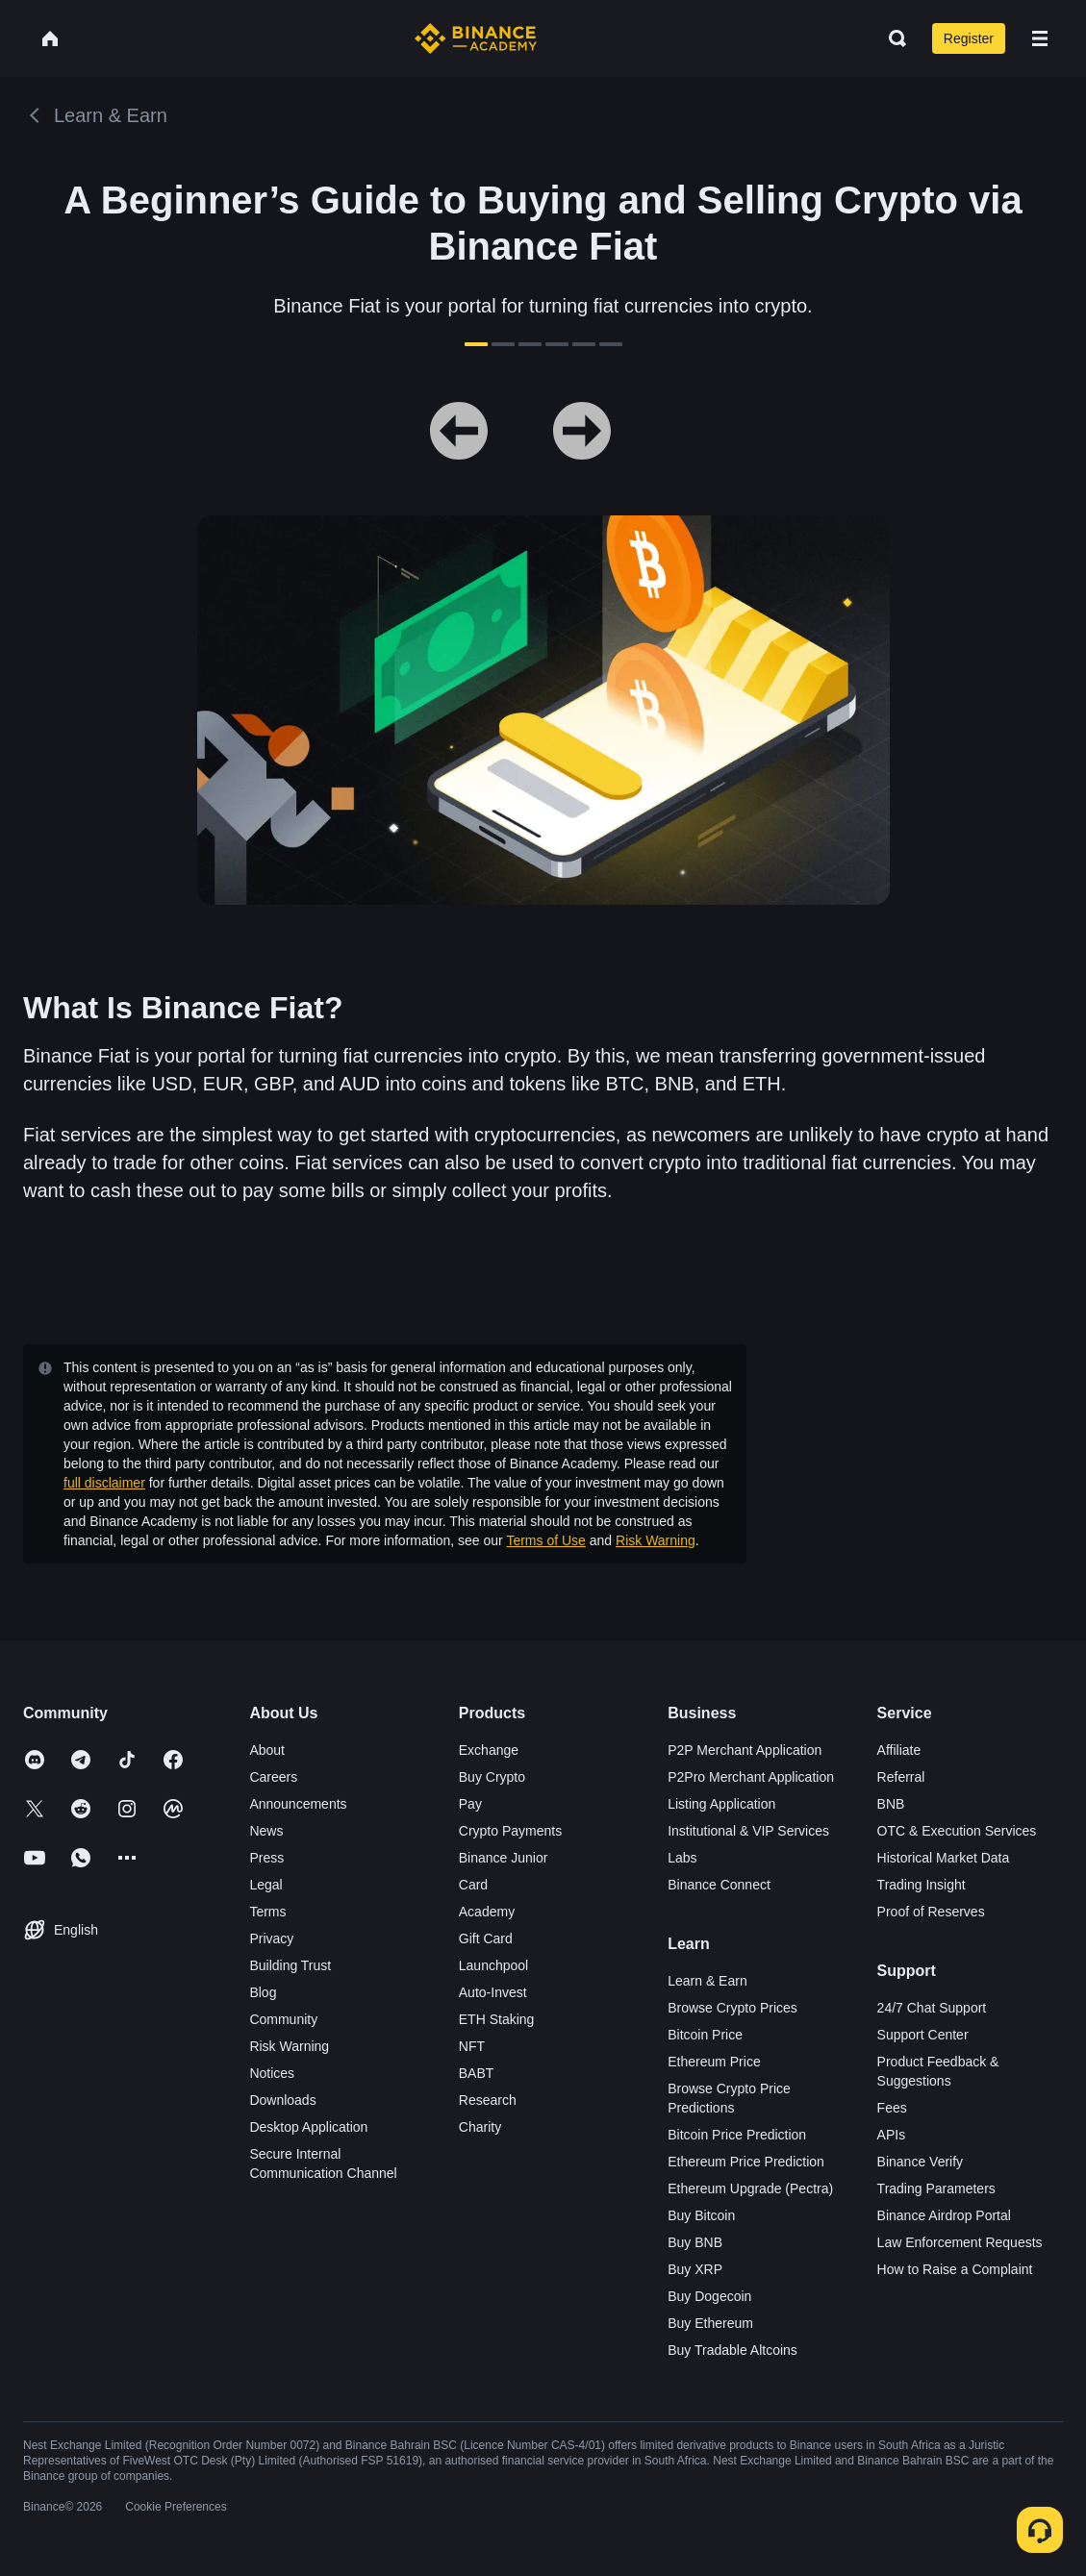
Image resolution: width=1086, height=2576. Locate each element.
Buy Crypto (492, 1777)
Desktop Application (308, 2127)
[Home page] (476, 38)
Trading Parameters (936, 2188)
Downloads (282, 2100)
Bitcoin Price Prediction (737, 2134)
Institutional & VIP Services (748, 1830)
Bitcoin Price (705, 2034)
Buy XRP (695, 2269)
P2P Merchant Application (744, 1750)
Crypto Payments (510, 1830)
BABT (476, 2073)
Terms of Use (545, 1540)
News (266, 1830)
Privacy (271, 1938)
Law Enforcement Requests (960, 2242)
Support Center (923, 2034)
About (267, 1750)
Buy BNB (695, 2242)
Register (969, 38)
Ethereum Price (714, 2061)
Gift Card (486, 1938)
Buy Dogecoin (709, 2296)
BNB (891, 1804)
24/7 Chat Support (932, 2007)
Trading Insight (921, 1884)
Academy (487, 1911)
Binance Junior (503, 1857)
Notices (271, 2073)
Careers (273, 1777)
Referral (901, 1777)
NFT (472, 2046)
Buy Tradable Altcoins (732, 2350)
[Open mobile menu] (1040, 38)
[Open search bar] (891, 38)
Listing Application (721, 1804)
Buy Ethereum (710, 2323)
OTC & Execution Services (957, 1830)
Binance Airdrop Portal (944, 2215)
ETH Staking (497, 2019)
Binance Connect (719, 1884)
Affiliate (899, 1750)
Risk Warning (655, 1540)
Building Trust (290, 1965)
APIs (891, 2134)
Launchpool (493, 1965)
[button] (1039, 38)
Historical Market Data (943, 1857)
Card (473, 1884)
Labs (682, 1857)
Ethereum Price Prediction (746, 2161)
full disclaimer (104, 1482)
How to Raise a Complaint (955, 2269)
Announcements (297, 1804)
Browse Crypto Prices (732, 2007)
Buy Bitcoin (701, 2215)
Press (266, 1857)
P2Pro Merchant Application (751, 1777)
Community (283, 2019)
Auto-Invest (493, 1992)
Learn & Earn (707, 1980)
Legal (265, 1884)
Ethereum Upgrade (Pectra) (750, 2188)
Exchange (488, 1750)
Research (488, 2100)
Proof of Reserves (931, 1911)
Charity (480, 2127)
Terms (267, 1911)
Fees (892, 2107)
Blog (262, 1992)
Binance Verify (920, 2161)
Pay (470, 1804)
